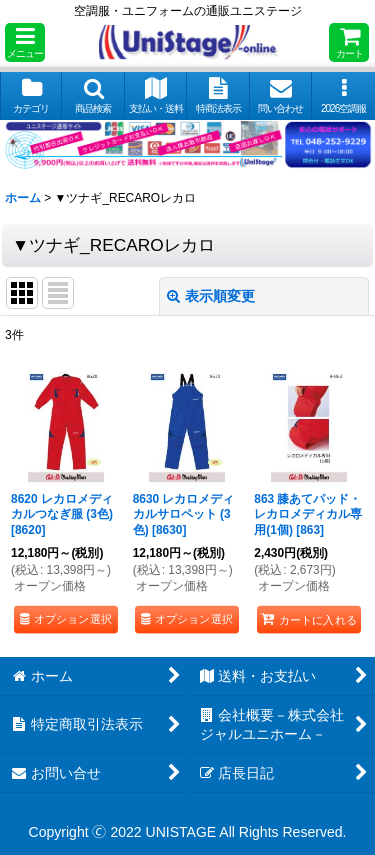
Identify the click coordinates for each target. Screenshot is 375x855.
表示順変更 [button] (211, 296)
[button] (25, 42)
